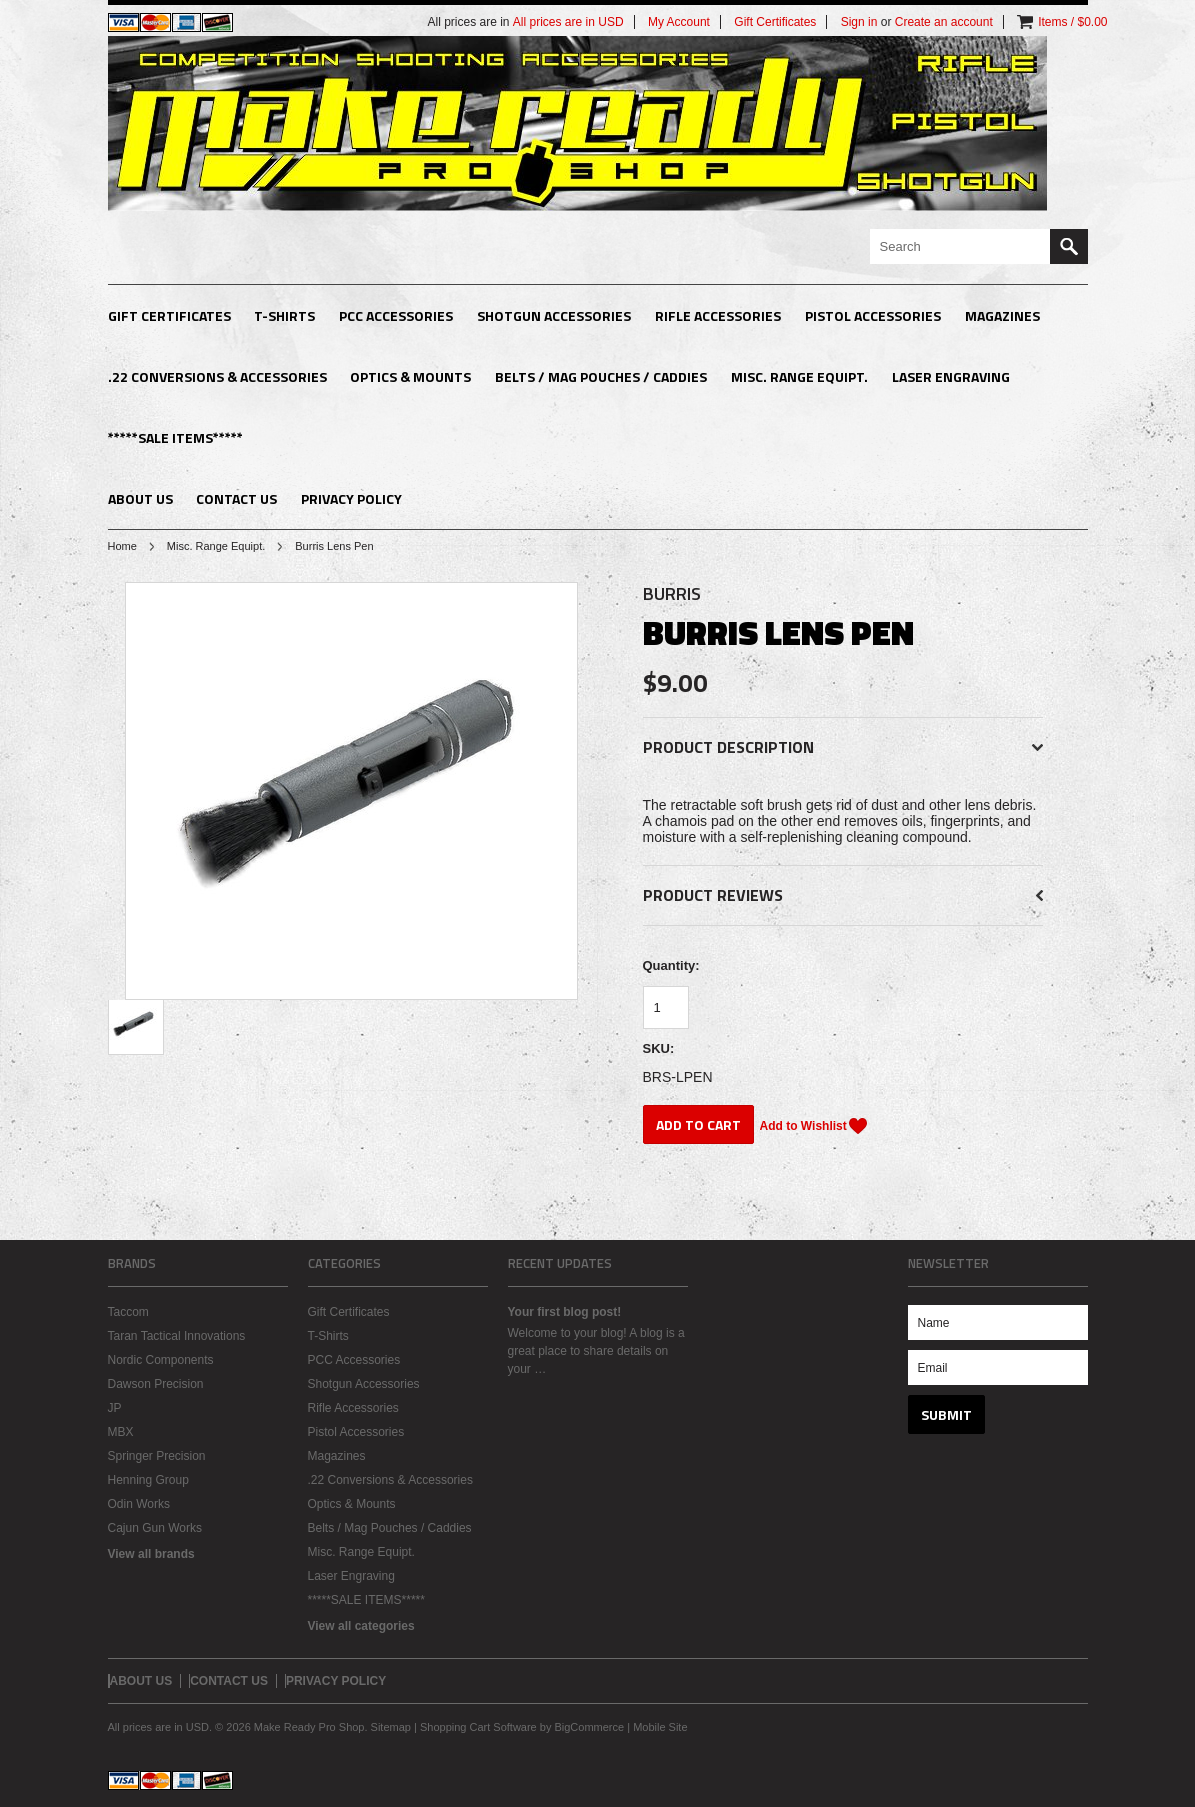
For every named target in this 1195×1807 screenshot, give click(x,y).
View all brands (151, 1554)
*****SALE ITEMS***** (175, 437)
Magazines (1002, 315)
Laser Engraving (951, 376)
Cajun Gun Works (155, 1528)
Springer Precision (157, 1456)
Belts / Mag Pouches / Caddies (601, 376)
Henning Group (148, 1480)
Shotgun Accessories (554, 315)
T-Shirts (284, 315)
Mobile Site (660, 1727)
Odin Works (139, 1504)
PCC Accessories (396, 315)
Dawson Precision (156, 1384)
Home (122, 546)
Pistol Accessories (873, 315)
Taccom (128, 1312)
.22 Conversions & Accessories (217, 376)
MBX (121, 1432)
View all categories (361, 1626)
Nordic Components (161, 1360)
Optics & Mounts (410, 376)
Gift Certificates (169, 315)
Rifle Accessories (718, 315)
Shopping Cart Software (478, 1727)
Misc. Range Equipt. (799, 376)
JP (115, 1408)
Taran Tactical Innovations (177, 1336)
